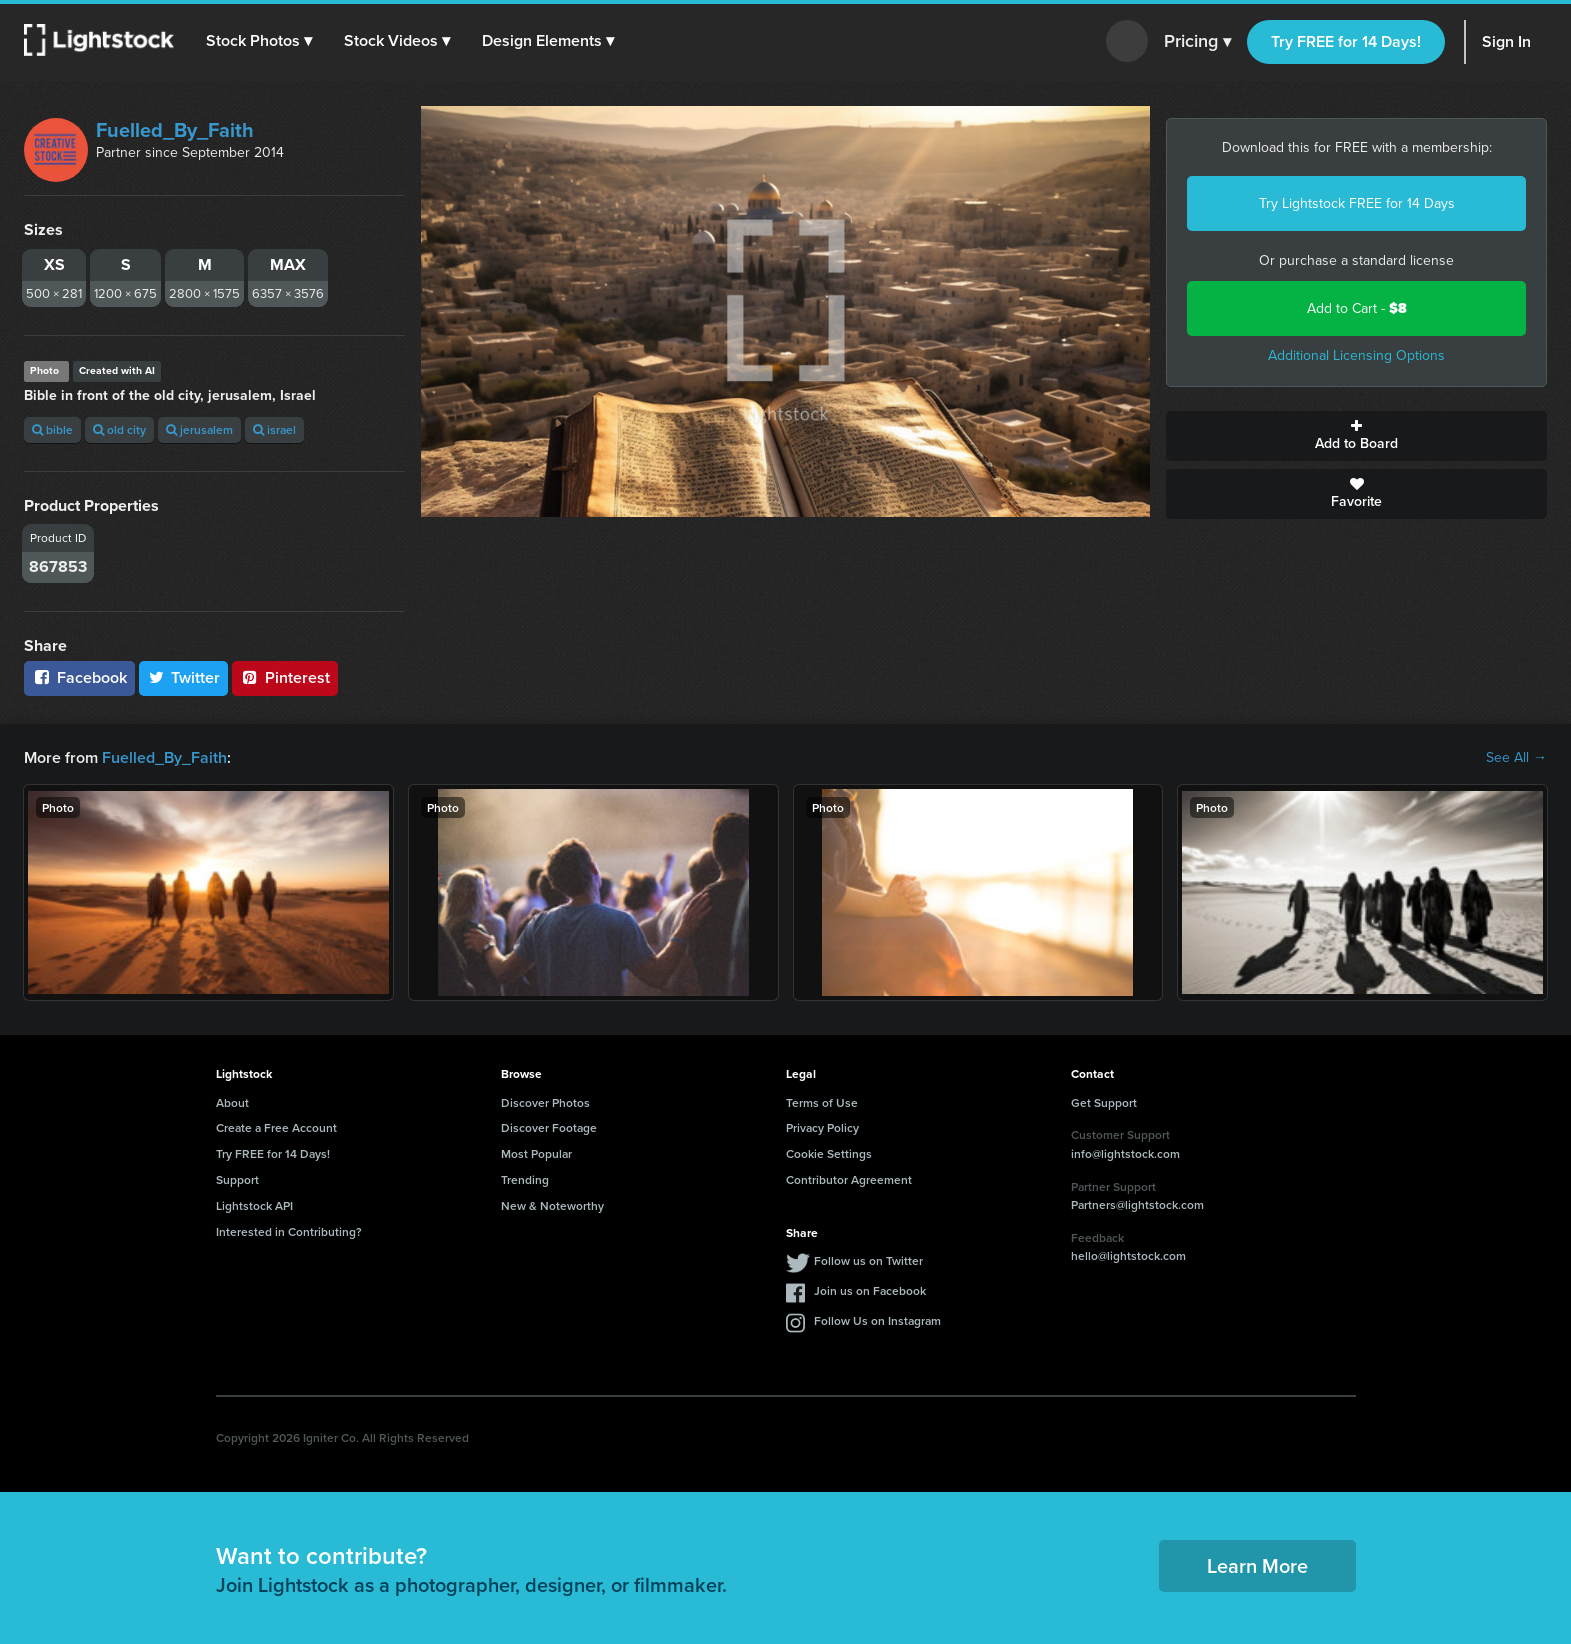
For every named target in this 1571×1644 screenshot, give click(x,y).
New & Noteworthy (552, 1205)
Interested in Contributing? (289, 1231)
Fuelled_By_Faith (175, 130)
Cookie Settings (829, 1153)
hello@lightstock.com (1128, 1255)
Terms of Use (822, 1102)
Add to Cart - (1357, 308)
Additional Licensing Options (1356, 355)
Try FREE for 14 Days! (1346, 41)
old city (119, 429)
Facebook (79, 677)
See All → (1516, 758)
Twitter (184, 677)
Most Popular (536, 1153)
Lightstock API (254, 1205)
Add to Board (1356, 436)
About (232, 1102)
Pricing (1197, 42)
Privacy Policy (822, 1127)
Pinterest (285, 677)
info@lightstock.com (1125, 1153)
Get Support (1104, 1102)
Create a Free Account (276, 1127)
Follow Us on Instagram (877, 1320)
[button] (259, 41)
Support (237, 1179)
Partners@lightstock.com (1137, 1204)
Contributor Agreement (849, 1179)
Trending (525, 1179)
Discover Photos (545, 1102)
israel (274, 429)
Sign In (1506, 41)
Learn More (1257, 1565)
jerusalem (199, 429)
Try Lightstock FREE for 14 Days (1357, 203)
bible (52, 429)
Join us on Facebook (870, 1290)
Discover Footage (549, 1127)
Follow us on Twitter (868, 1260)
